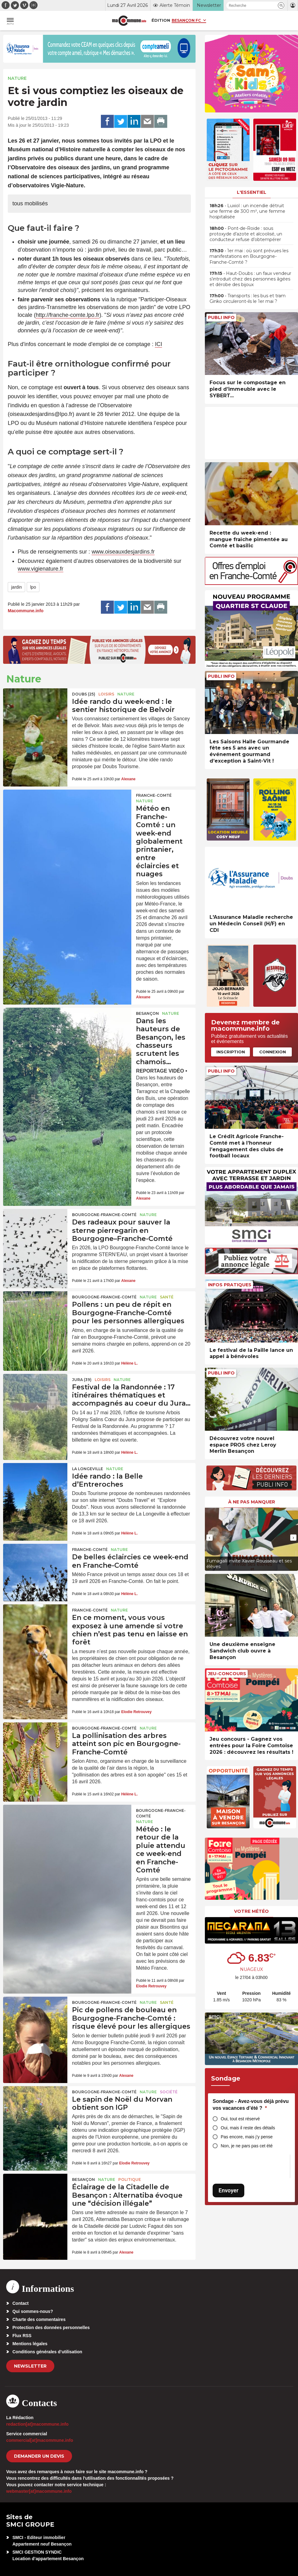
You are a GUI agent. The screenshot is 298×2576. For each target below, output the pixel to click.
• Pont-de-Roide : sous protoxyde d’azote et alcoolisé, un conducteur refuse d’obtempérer (246, 234)
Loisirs (106, 694)
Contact (20, 2303)
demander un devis (39, 2456)
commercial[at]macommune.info (39, 2440)
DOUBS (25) (83, 694)
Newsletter (30, 2366)
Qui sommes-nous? (32, 2311)
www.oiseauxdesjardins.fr (123, 552)
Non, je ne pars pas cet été (247, 2145)
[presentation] (209, 1537)
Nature (17, 78)
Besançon (147, 1013)
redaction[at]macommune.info (37, 2424)
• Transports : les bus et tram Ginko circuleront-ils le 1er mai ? (248, 298)
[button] (281, 5)
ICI (158, 344)
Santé (167, 1297)
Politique (129, 2179)
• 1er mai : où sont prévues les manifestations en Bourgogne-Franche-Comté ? (249, 256)
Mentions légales (29, 2343)
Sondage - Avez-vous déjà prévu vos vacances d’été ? (251, 2105)
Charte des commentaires (38, 2319)
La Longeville (87, 1468)
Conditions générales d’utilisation (47, 2351)
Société (169, 2092)
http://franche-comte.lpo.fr (67, 315)
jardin (16, 587)
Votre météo (251, 1911)
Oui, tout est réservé (240, 2118)
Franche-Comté (154, 795)
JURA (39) (82, 1379)
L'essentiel (251, 192)
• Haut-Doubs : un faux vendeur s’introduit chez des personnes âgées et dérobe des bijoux (250, 279)
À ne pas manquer (251, 1502)
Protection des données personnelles (51, 2327)
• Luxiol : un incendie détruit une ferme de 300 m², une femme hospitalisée (247, 211)
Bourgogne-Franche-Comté (104, 1214)
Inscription (230, 1051)
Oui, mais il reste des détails (248, 2127)
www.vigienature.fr (40, 569)
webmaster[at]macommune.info (39, 2491)
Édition (160, 20)
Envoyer (228, 2190)
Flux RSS (21, 2335)
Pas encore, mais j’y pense (247, 2136)
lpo (33, 587)
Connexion (272, 1051)
